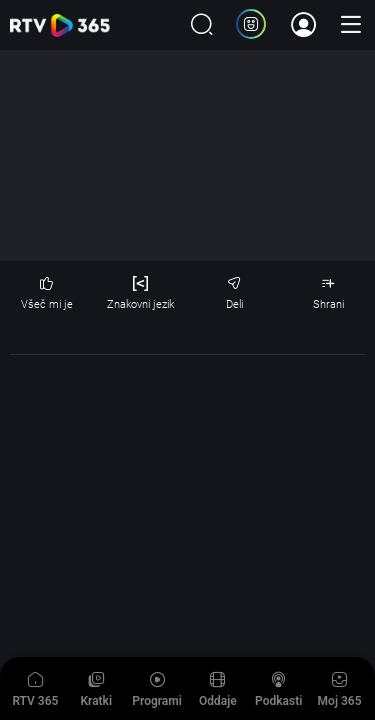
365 (60, 25)
